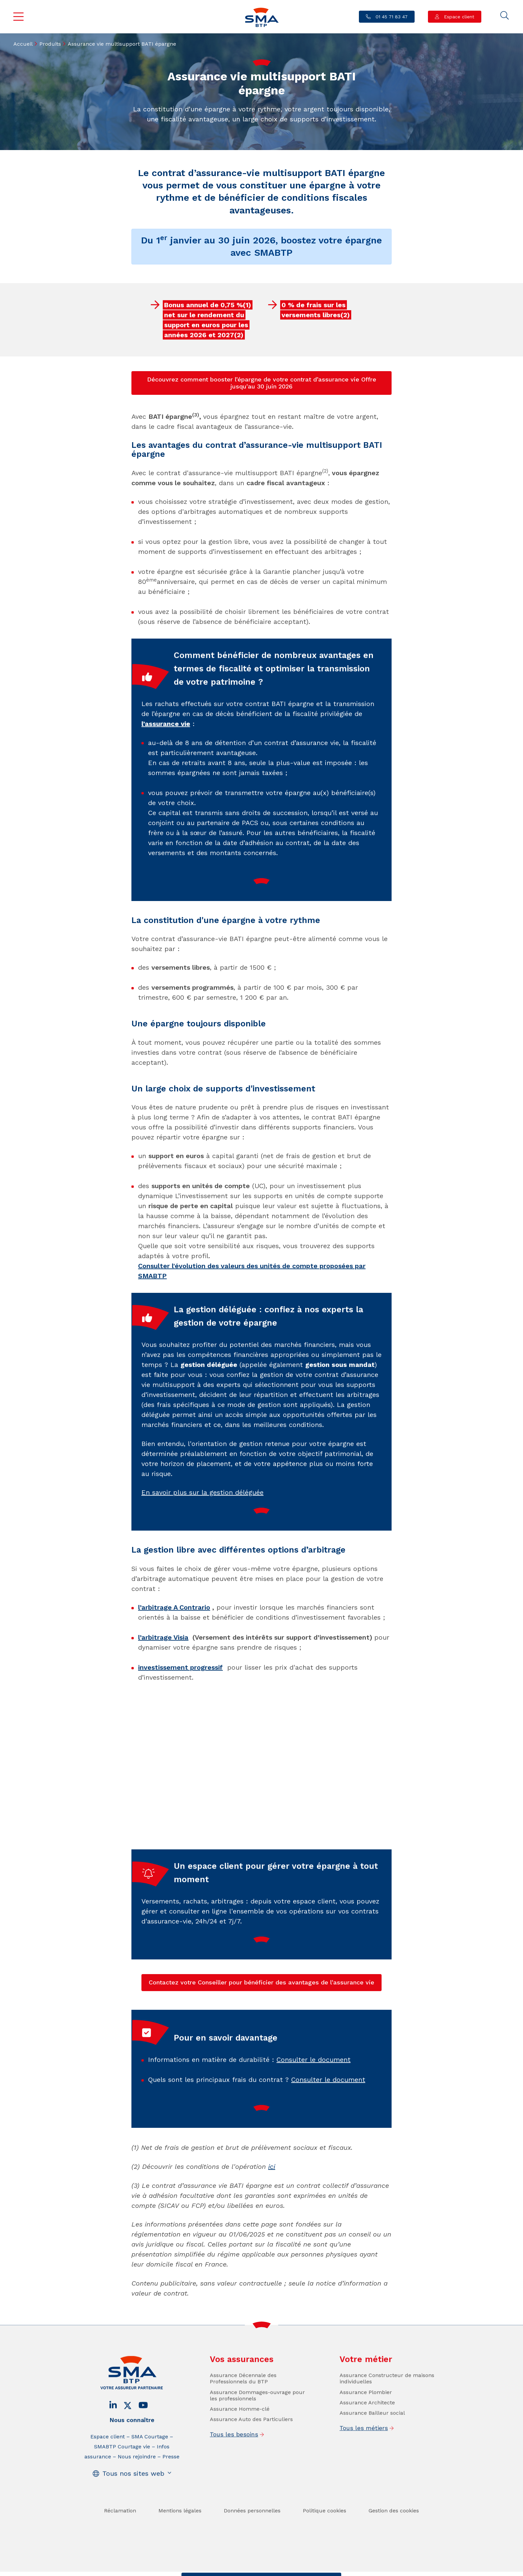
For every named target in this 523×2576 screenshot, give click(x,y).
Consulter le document (314, 2107)
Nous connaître (131, 2467)
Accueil (23, 44)
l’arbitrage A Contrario (174, 1607)
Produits (50, 44)
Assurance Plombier (366, 2440)
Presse (170, 2504)
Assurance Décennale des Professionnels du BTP (243, 2426)
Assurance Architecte (367, 2450)
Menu (19, 17)
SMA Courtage (149, 2484)
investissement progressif (180, 1667)
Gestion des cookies (394, 2558)
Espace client (458, 16)
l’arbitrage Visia (163, 1637)
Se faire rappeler (313, 2569)
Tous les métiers (364, 2475)
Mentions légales (179, 2558)
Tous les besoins (234, 2482)
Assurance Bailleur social (372, 2461)
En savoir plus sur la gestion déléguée (202, 1540)
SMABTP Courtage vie (122, 2494)
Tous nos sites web (133, 2521)
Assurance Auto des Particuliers (251, 2467)
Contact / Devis (207, 2569)
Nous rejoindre (137, 2504)
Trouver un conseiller (259, 2569)
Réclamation (120, 2558)
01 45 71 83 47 (391, 16)
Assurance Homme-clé (240, 2457)
